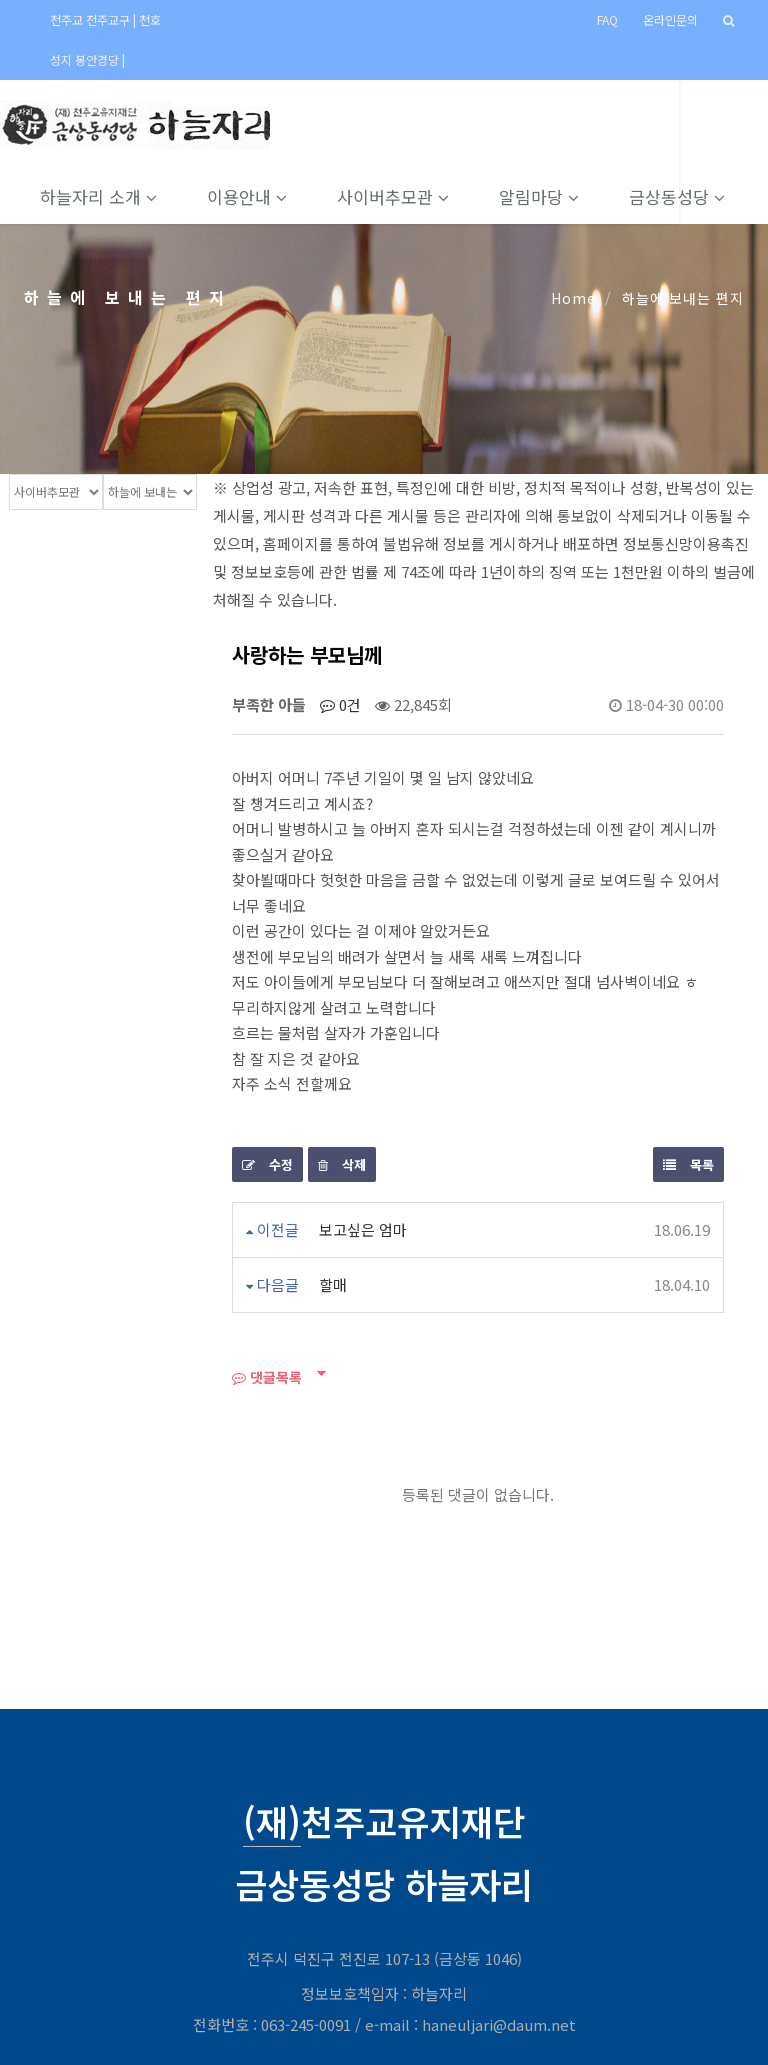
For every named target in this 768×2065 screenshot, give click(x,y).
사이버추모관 (402, 196)
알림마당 (548, 196)
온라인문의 (670, 19)
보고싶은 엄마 (363, 1229)
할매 (333, 1284)
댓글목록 (267, 1377)
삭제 (342, 1164)
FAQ (607, 19)
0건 (340, 704)
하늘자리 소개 (107, 196)
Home (573, 298)
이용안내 (256, 196)
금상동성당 (686, 196)
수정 (267, 1164)
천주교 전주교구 (91, 19)
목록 (688, 1164)
